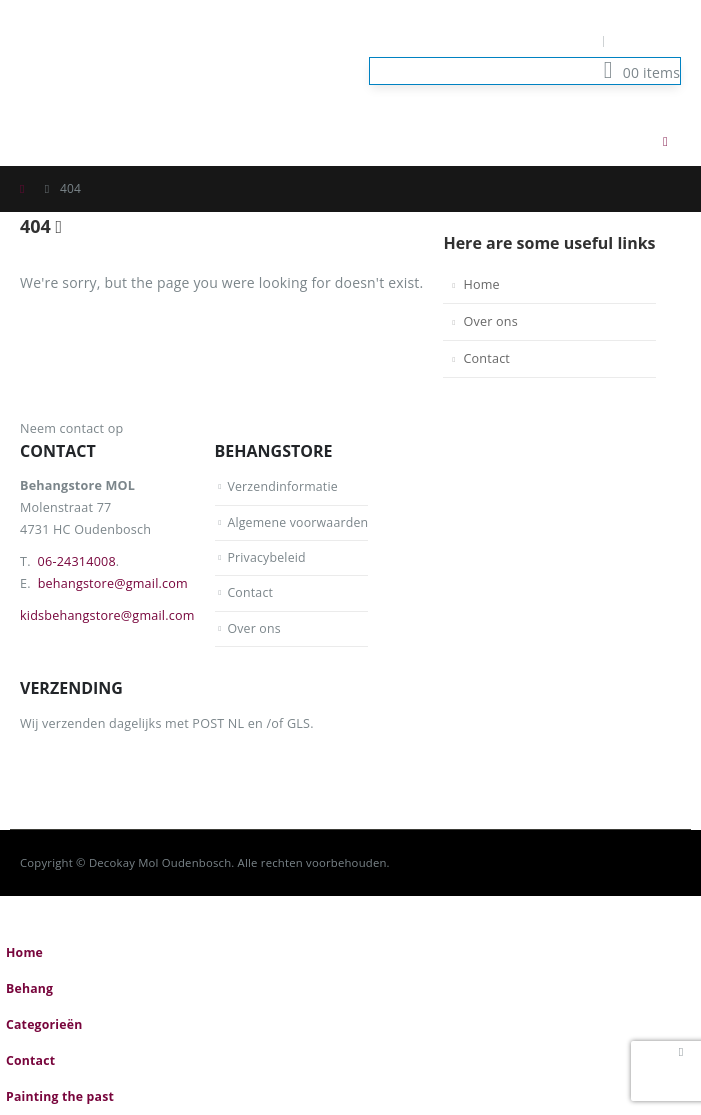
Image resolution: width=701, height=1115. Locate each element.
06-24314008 (77, 561)
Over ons (490, 321)
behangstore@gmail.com (113, 583)
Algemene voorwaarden (299, 522)
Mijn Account (548, 40)
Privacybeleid (267, 557)
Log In (648, 40)
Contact (486, 358)
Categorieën (45, 1025)
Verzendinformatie (283, 486)
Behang (30, 989)
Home (481, 284)
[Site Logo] (120, 58)
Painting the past (61, 1097)
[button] (625, 141)
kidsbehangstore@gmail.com (107, 615)
